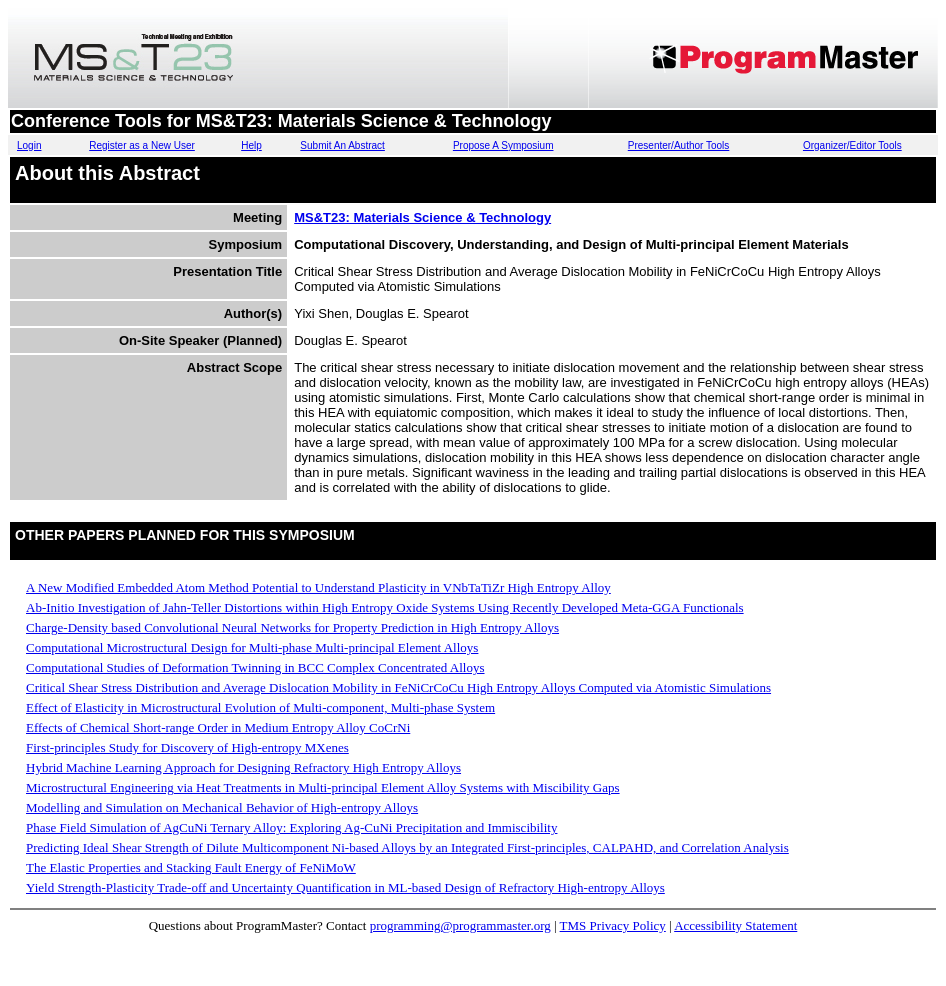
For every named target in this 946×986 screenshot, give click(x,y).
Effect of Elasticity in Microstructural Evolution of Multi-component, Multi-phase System (260, 707)
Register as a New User (142, 145)
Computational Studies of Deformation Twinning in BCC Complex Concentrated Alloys (255, 667)
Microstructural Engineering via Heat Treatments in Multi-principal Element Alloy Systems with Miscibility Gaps (323, 787)
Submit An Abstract (342, 145)
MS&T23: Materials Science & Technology (422, 217)
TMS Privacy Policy (613, 925)
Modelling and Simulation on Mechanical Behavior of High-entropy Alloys (222, 807)
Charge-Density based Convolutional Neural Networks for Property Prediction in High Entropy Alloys (292, 627)
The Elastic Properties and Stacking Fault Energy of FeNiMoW (191, 867)
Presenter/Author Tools (679, 145)
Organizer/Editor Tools (852, 145)
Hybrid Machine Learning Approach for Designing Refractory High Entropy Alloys (243, 767)
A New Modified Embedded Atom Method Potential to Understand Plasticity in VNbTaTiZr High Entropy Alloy (318, 587)
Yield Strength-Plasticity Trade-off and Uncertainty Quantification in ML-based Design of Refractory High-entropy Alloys (345, 887)
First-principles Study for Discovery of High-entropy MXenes (187, 747)
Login (29, 145)
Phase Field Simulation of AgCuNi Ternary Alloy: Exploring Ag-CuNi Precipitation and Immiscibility (291, 827)
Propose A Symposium (503, 145)
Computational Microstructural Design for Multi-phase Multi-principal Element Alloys (252, 647)
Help (251, 145)
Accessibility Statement (735, 925)
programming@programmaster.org (460, 925)
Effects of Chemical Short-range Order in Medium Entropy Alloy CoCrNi (218, 727)
